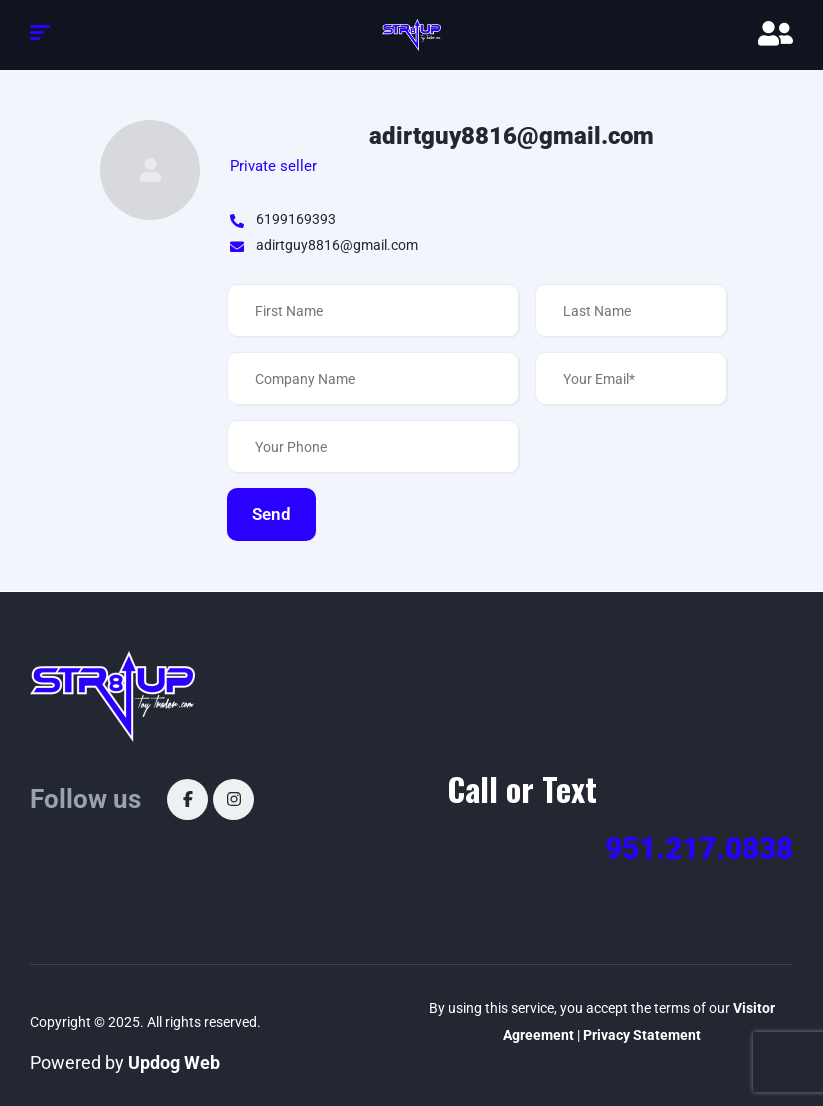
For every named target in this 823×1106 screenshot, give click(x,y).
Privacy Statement (642, 1035)
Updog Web (174, 1062)
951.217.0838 (699, 848)
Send (271, 514)
